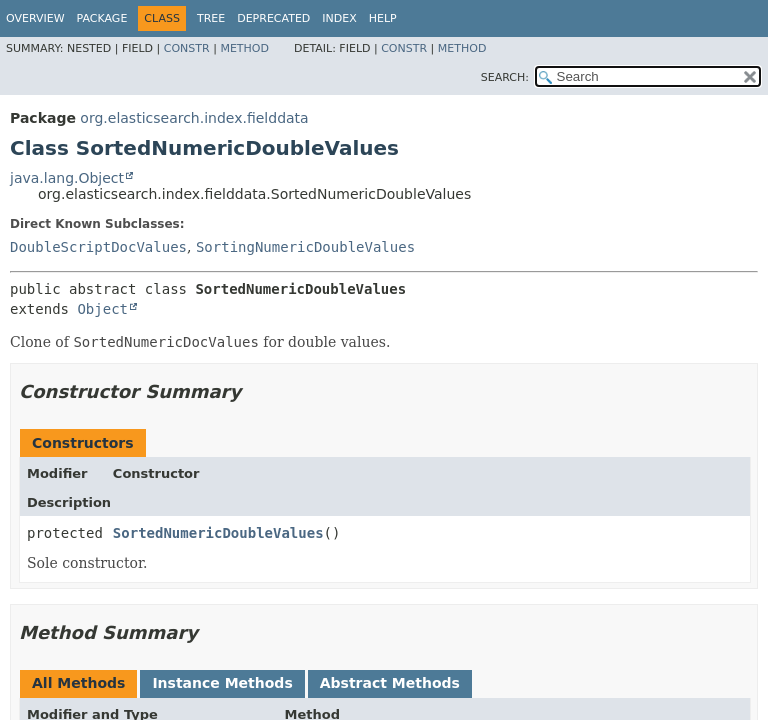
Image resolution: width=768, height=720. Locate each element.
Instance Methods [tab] (222, 683)
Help (383, 18)
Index (339, 18)
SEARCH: (505, 77)
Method (244, 48)
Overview (35, 18)
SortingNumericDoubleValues (305, 247)
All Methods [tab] (78, 683)
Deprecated (273, 18)
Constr (187, 48)
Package (102, 18)
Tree (211, 18)
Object (102, 309)
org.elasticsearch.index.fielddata (194, 118)
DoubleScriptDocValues (98, 247)
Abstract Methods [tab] (390, 683)
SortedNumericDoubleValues (218, 533)
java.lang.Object (67, 178)
